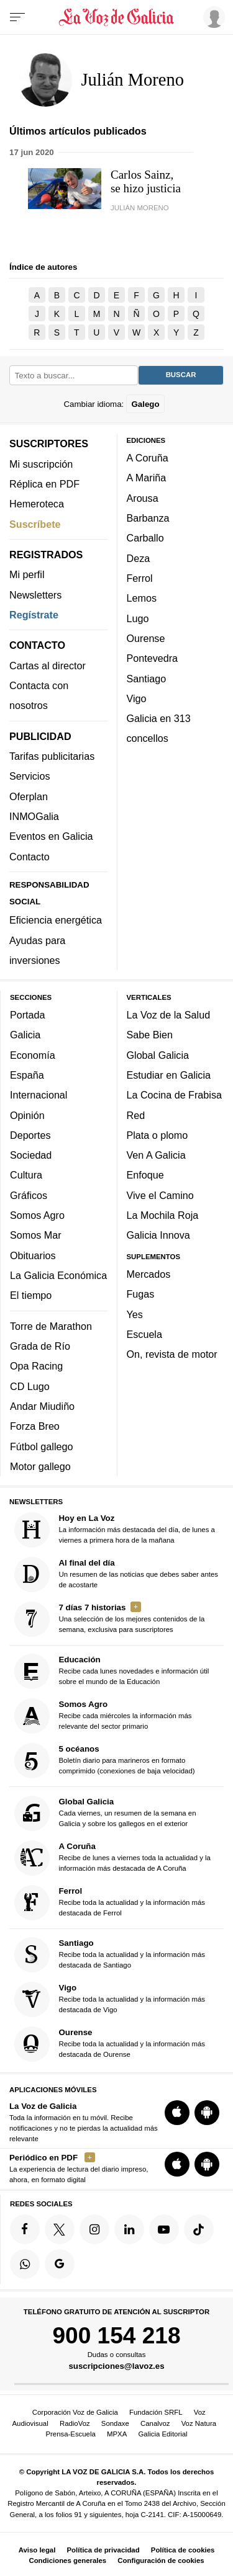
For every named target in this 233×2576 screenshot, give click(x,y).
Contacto (29, 856)
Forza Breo (35, 1426)
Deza (138, 557)
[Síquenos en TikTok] (199, 2229)
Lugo (138, 617)
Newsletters (35, 594)
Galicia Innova (158, 1235)
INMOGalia (34, 816)
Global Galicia (158, 1054)
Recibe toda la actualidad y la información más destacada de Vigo (110, 1999)
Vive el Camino (160, 1194)
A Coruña (147, 457)
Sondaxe (115, 2423)
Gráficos (28, 1194)
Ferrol (140, 578)
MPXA (117, 2434)
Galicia (25, 1034)
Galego (145, 403)
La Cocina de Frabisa (174, 1094)
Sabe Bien (150, 1034)
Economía (32, 1054)
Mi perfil (27, 574)
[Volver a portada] (117, 17)
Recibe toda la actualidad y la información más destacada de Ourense (110, 2044)
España (27, 1075)
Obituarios (33, 1254)
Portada (27, 1014)
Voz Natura (198, 2423)
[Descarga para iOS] (177, 2112)
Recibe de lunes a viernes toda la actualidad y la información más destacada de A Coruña (112, 1857)
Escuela (144, 1334)
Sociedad (31, 1155)
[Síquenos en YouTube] (164, 2229)
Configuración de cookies (160, 2560)
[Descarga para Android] (206, 2112)
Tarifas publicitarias (51, 756)
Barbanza (148, 518)
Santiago (147, 678)
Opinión (27, 1114)
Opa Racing (36, 1365)
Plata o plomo (157, 1134)
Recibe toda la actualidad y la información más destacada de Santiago (110, 1954)
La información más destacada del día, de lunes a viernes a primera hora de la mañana (114, 1530)
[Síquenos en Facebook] (25, 2229)
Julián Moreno (140, 208)
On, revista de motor (172, 1354)
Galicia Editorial (162, 2434)
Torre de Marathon (51, 1325)
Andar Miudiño (42, 1406)
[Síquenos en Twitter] (60, 2229)
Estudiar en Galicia (169, 1075)
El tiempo (31, 1295)
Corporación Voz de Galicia (75, 2412)
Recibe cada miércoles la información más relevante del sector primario (103, 1716)
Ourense (146, 638)
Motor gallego (40, 1466)
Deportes (30, 1134)
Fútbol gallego (41, 1445)
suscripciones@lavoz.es (116, 2366)
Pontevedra (152, 658)
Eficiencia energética (55, 919)
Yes (135, 1313)
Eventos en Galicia (51, 836)
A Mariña (147, 477)
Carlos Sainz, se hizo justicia (146, 181)
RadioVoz (75, 2423)
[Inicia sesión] (212, 17)
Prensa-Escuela (70, 2434)
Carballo (145, 537)
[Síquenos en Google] (60, 2263)
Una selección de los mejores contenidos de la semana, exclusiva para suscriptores (109, 1619)
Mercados (149, 1274)
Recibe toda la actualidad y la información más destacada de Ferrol (110, 1902)
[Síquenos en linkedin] (129, 2229)
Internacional (38, 1094)
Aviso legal (37, 2550)
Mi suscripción (41, 463)
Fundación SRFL (155, 2412)
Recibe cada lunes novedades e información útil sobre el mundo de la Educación (111, 1671)
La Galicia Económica (58, 1275)
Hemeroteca (36, 503)
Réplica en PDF (44, 483)
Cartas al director (47, 665)
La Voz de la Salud (169, 1014)
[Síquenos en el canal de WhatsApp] (25, 2263)
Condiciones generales (67, 2560)
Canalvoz (155, 2423)
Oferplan (28, 795)
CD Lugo (30, 1385)
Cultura (26, 1174)
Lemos (142, 598)
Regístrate (33, 614)
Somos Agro (37, 1215)
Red (136, 1114)
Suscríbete (35, 523)
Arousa (142, 497)
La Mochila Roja (163, 1215)
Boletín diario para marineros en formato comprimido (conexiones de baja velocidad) (104, 1760)
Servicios (29, 776)
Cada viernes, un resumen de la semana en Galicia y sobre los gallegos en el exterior (105, 1812)
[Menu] (17, 17)
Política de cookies (183, 2550)
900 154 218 (116, 2335)
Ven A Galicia (156, 1155)
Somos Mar (36, 1235)
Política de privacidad (103, 2550)
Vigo (137, 697)
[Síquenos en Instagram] (94, 2229)
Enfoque (145, 1174)
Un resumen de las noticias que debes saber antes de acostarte (116, 1574)
